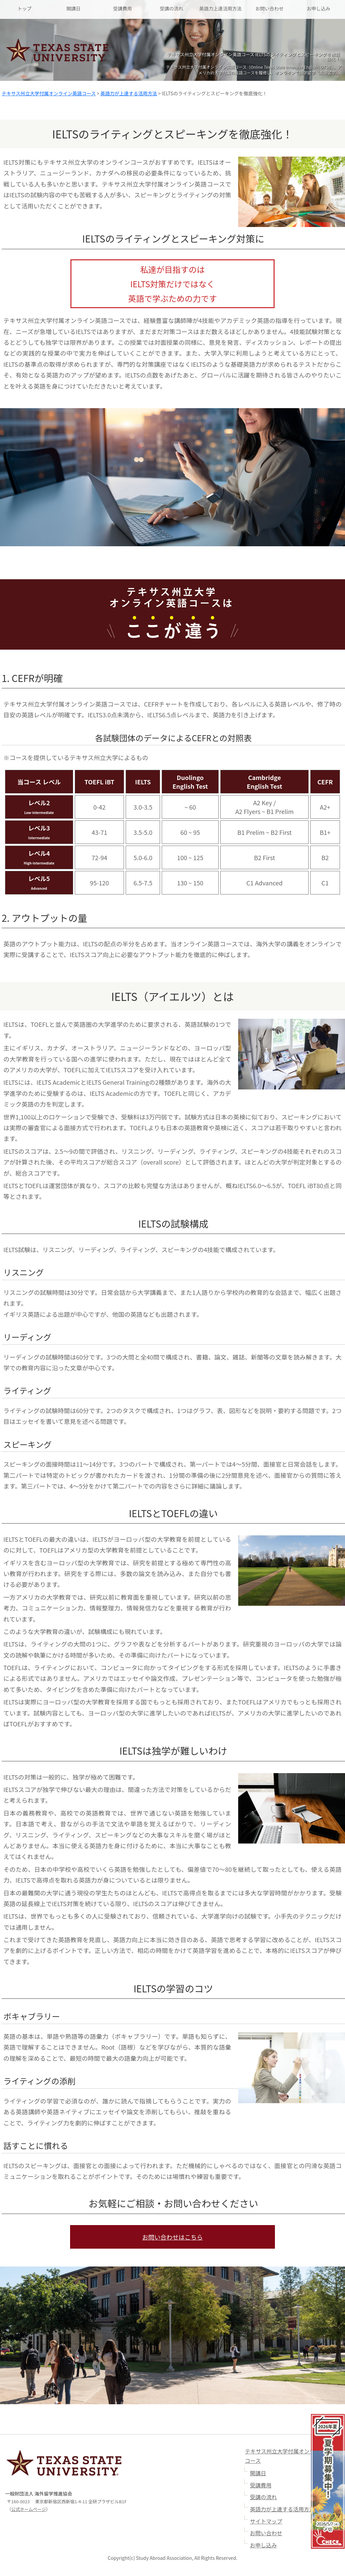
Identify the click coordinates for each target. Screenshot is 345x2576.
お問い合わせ (269, 8)
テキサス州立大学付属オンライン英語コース (49, 93)
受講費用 (122, 8)
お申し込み (318, 8)
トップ (25, 8)
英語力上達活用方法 (220, 8)
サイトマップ (266, 2522)
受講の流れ (171, 8)
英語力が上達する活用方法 (128, 93)
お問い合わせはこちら (172, 2237)
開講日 (73, 8)
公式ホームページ (28, 2510)
